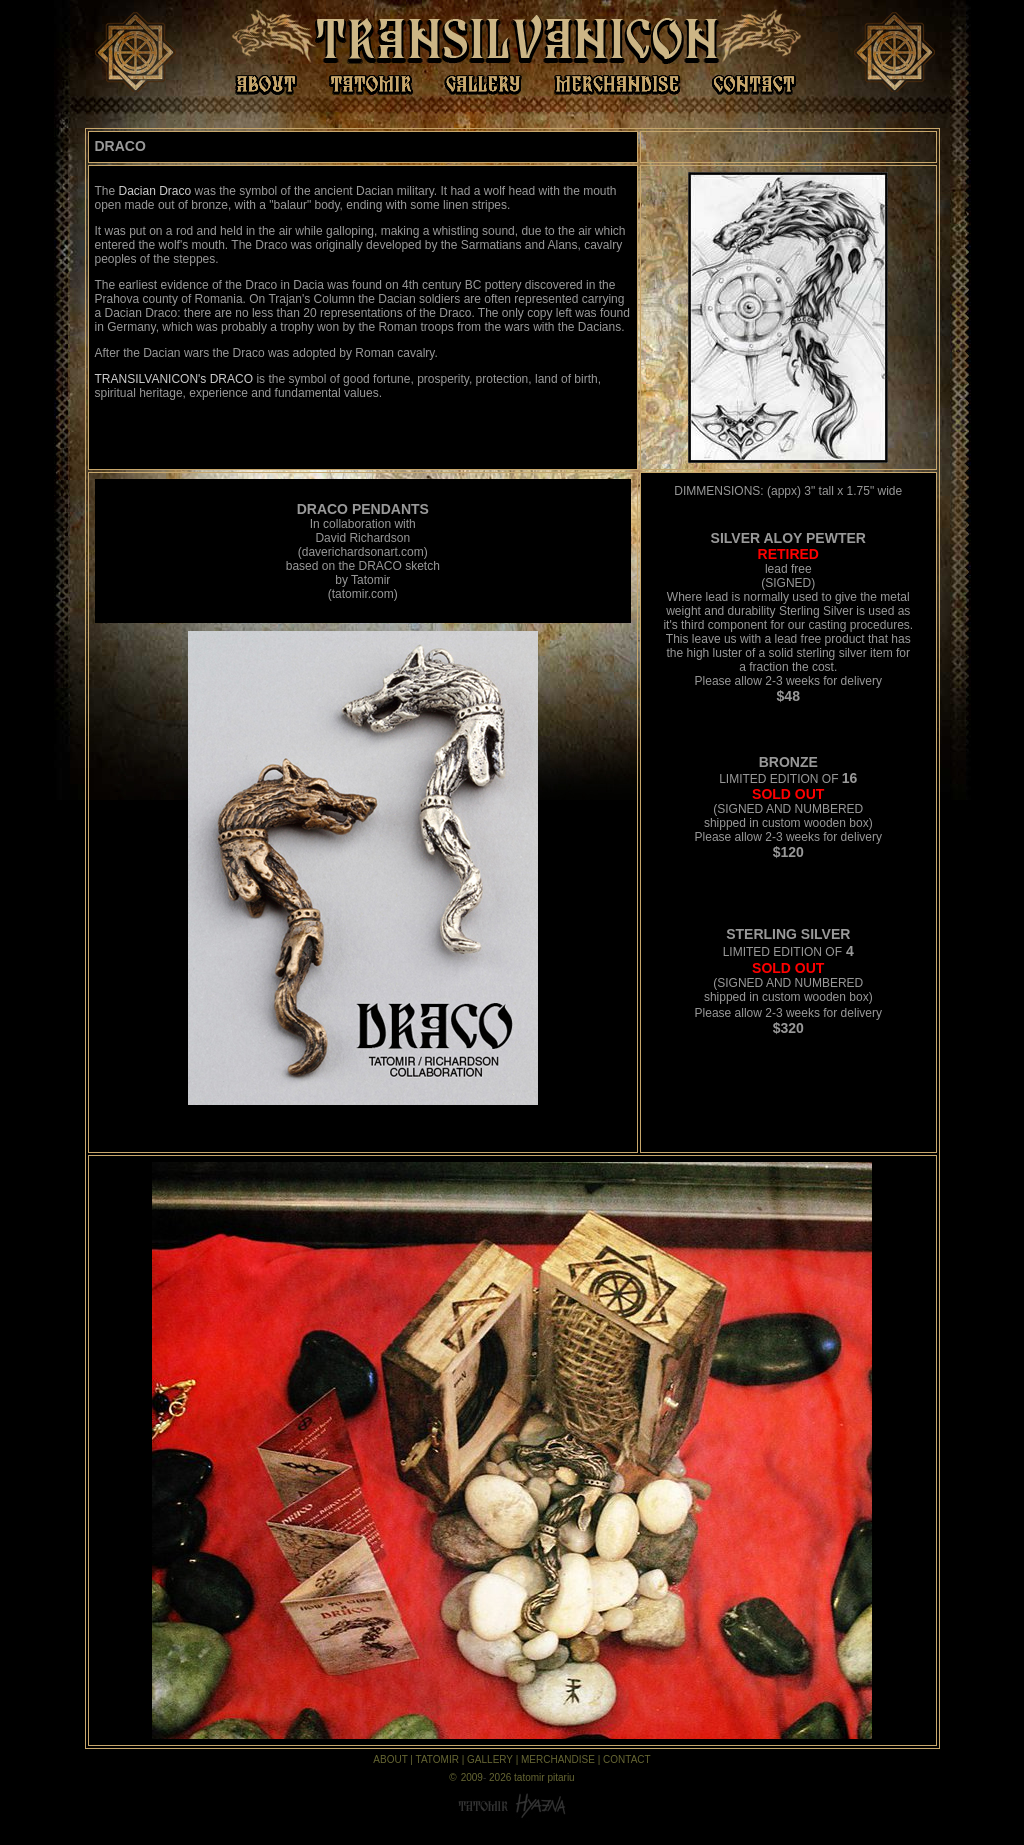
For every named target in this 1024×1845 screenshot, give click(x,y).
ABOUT (390, 1759)
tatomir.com (363, 594)
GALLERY (490, 1759)
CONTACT (627, 1759)
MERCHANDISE (558, 1759)
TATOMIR (437, 1759)
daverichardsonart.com (363, 552)
